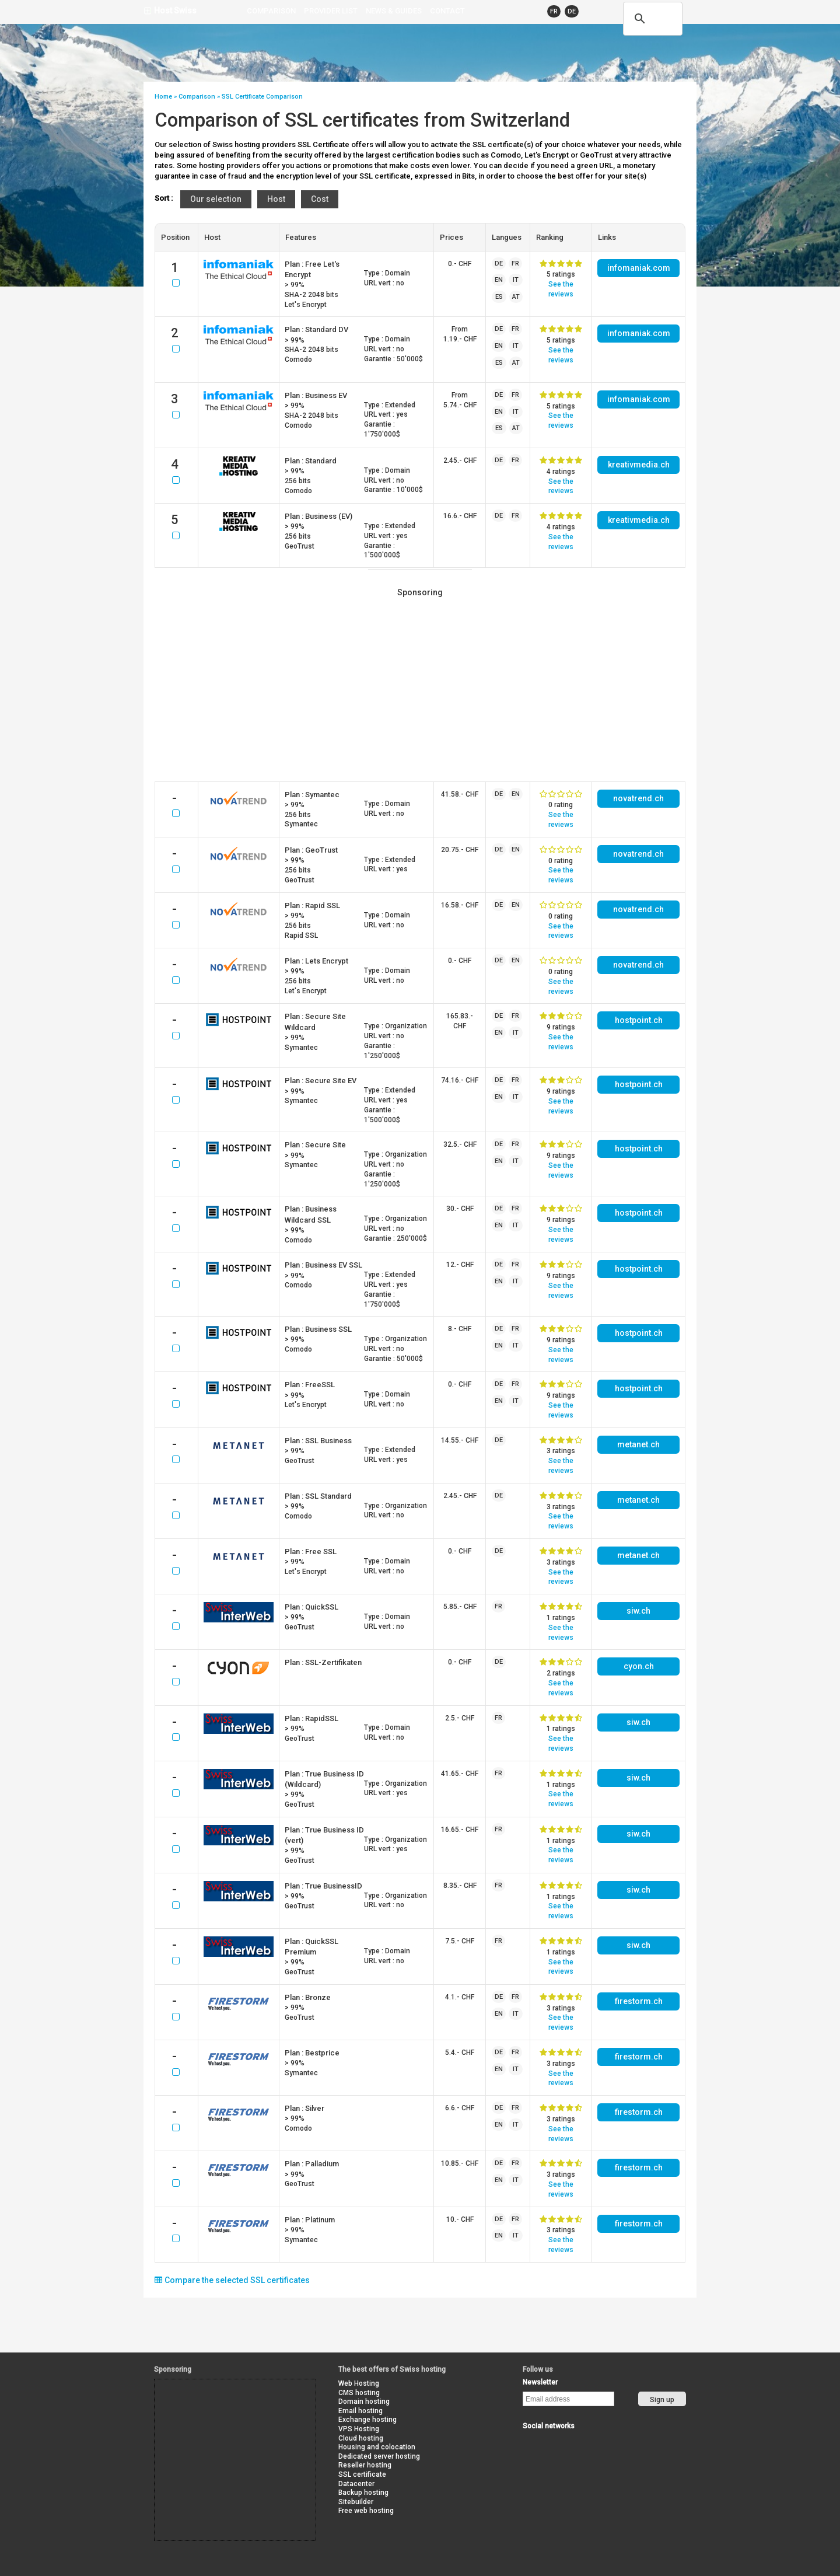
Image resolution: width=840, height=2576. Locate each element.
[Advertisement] (420, 687)
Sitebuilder (355, 2502)
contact (447, 10)
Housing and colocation (376, 2447)
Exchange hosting (367, 2420)
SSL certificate (362, 2474)
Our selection (216, 199)
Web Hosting (358, 2383)
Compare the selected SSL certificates (232, 2280)
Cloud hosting (360, 2438)
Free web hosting (366, 2511)
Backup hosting (363, 2492)
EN (499, 280)
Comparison (271, 10)
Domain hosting (364, 2401)
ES (499, 297)
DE (572, 11)
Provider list (331, 10)
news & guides (394, 10)
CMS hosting (359, 2393)
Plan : (316, 329)
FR (554, 11)
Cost (319, 199)
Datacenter (356, 2484)
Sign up (662, 2400)
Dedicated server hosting (379, 2456)
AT (516, 297)
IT (516, 280)
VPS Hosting (358, 2429)
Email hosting (360, 2411)
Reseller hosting (364, 2465)
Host (276, 199)
